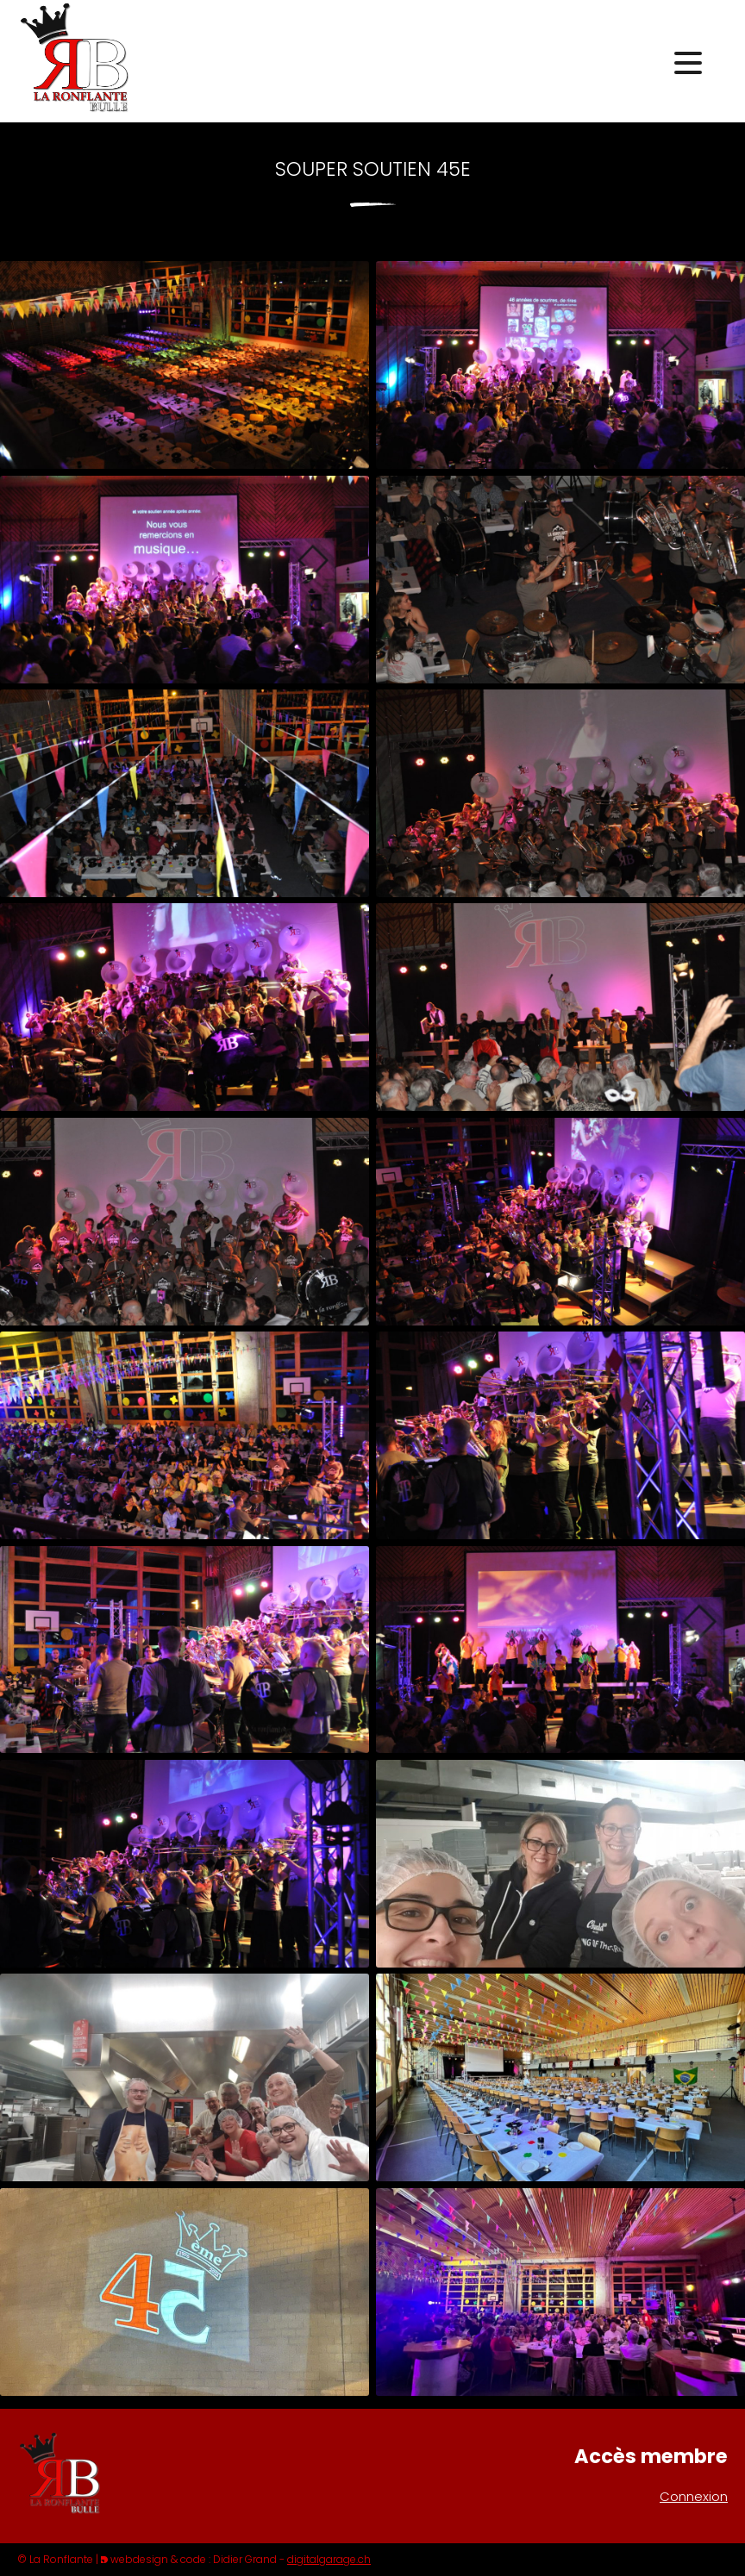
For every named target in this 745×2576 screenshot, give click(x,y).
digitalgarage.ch (329, 2559)
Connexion (694, 2496)
